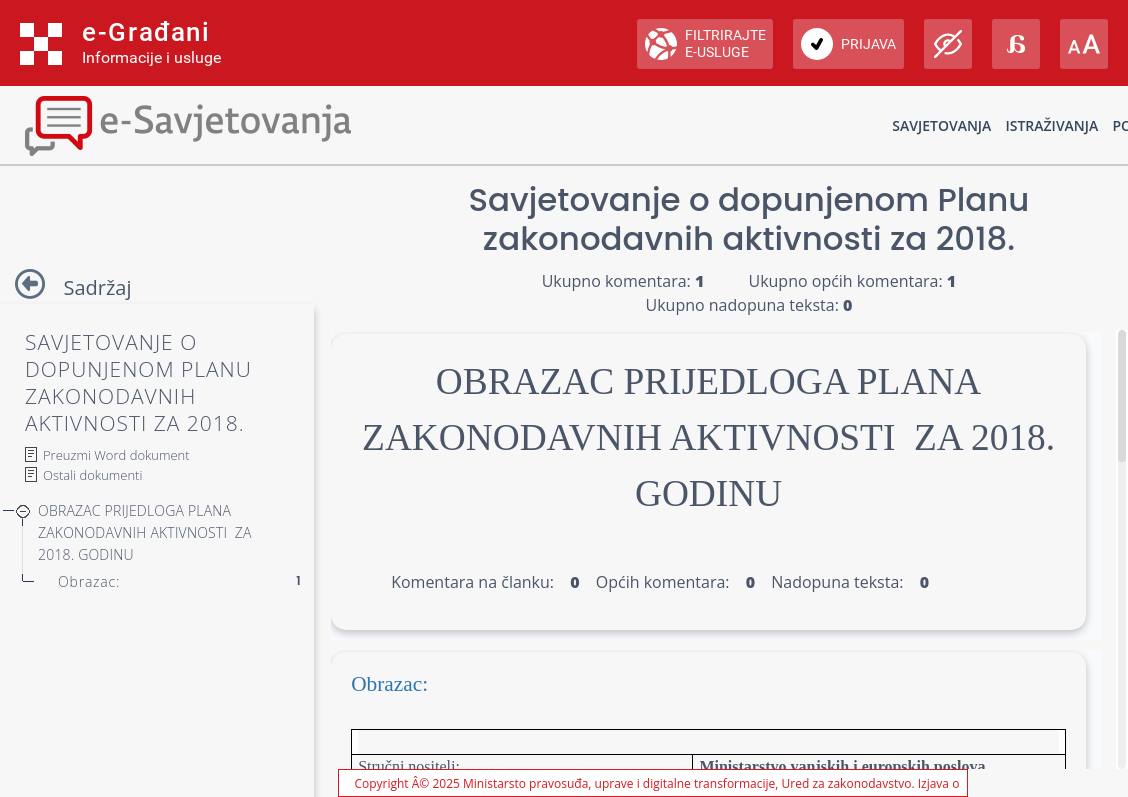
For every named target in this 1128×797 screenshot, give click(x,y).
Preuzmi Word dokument (116, 455)
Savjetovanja (941, 125)
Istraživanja (1051, 125)
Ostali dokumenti (92, 475)
